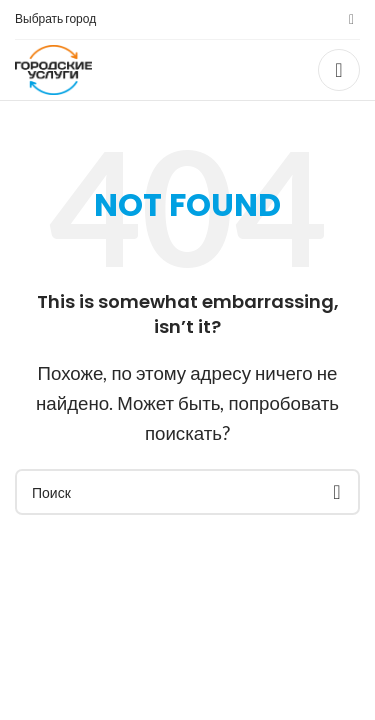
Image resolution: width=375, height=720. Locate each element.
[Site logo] (53, 67)
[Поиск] (187, 492)
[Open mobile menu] (339, 70)
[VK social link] (351, 20)
